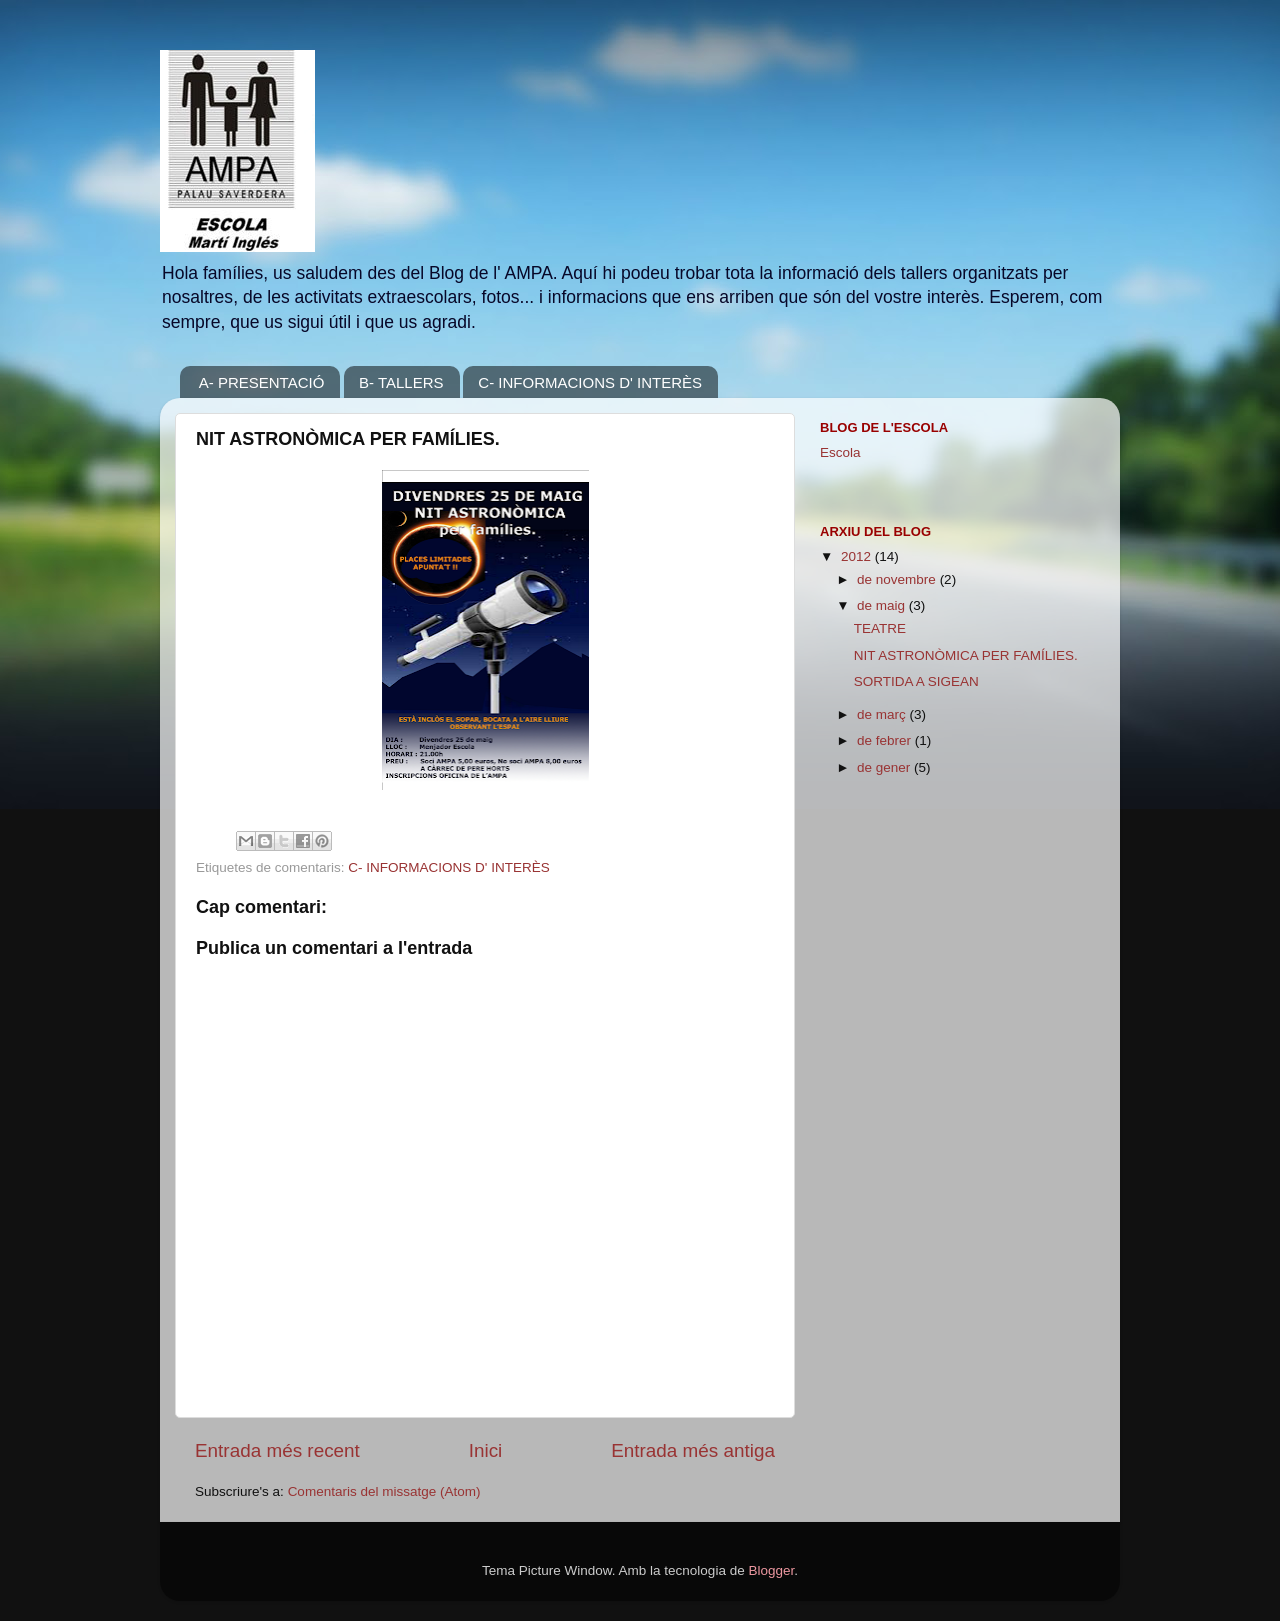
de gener (885, 767)
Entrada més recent (277, 1450)
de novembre (898, 579)
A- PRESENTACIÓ (262, 382)
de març (883, 714)
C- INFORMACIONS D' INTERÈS (590, 382)
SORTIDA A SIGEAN (916, 681)
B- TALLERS (401, 382)
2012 (858, 556)
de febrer (886, 740)
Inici (486, 1450)
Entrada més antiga (693, 1450)
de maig (883, 605)
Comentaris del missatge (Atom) (384, 1491)
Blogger (771, 1570)
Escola (840, 452)
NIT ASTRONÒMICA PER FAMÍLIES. (966, 655)
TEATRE (880, 628)
